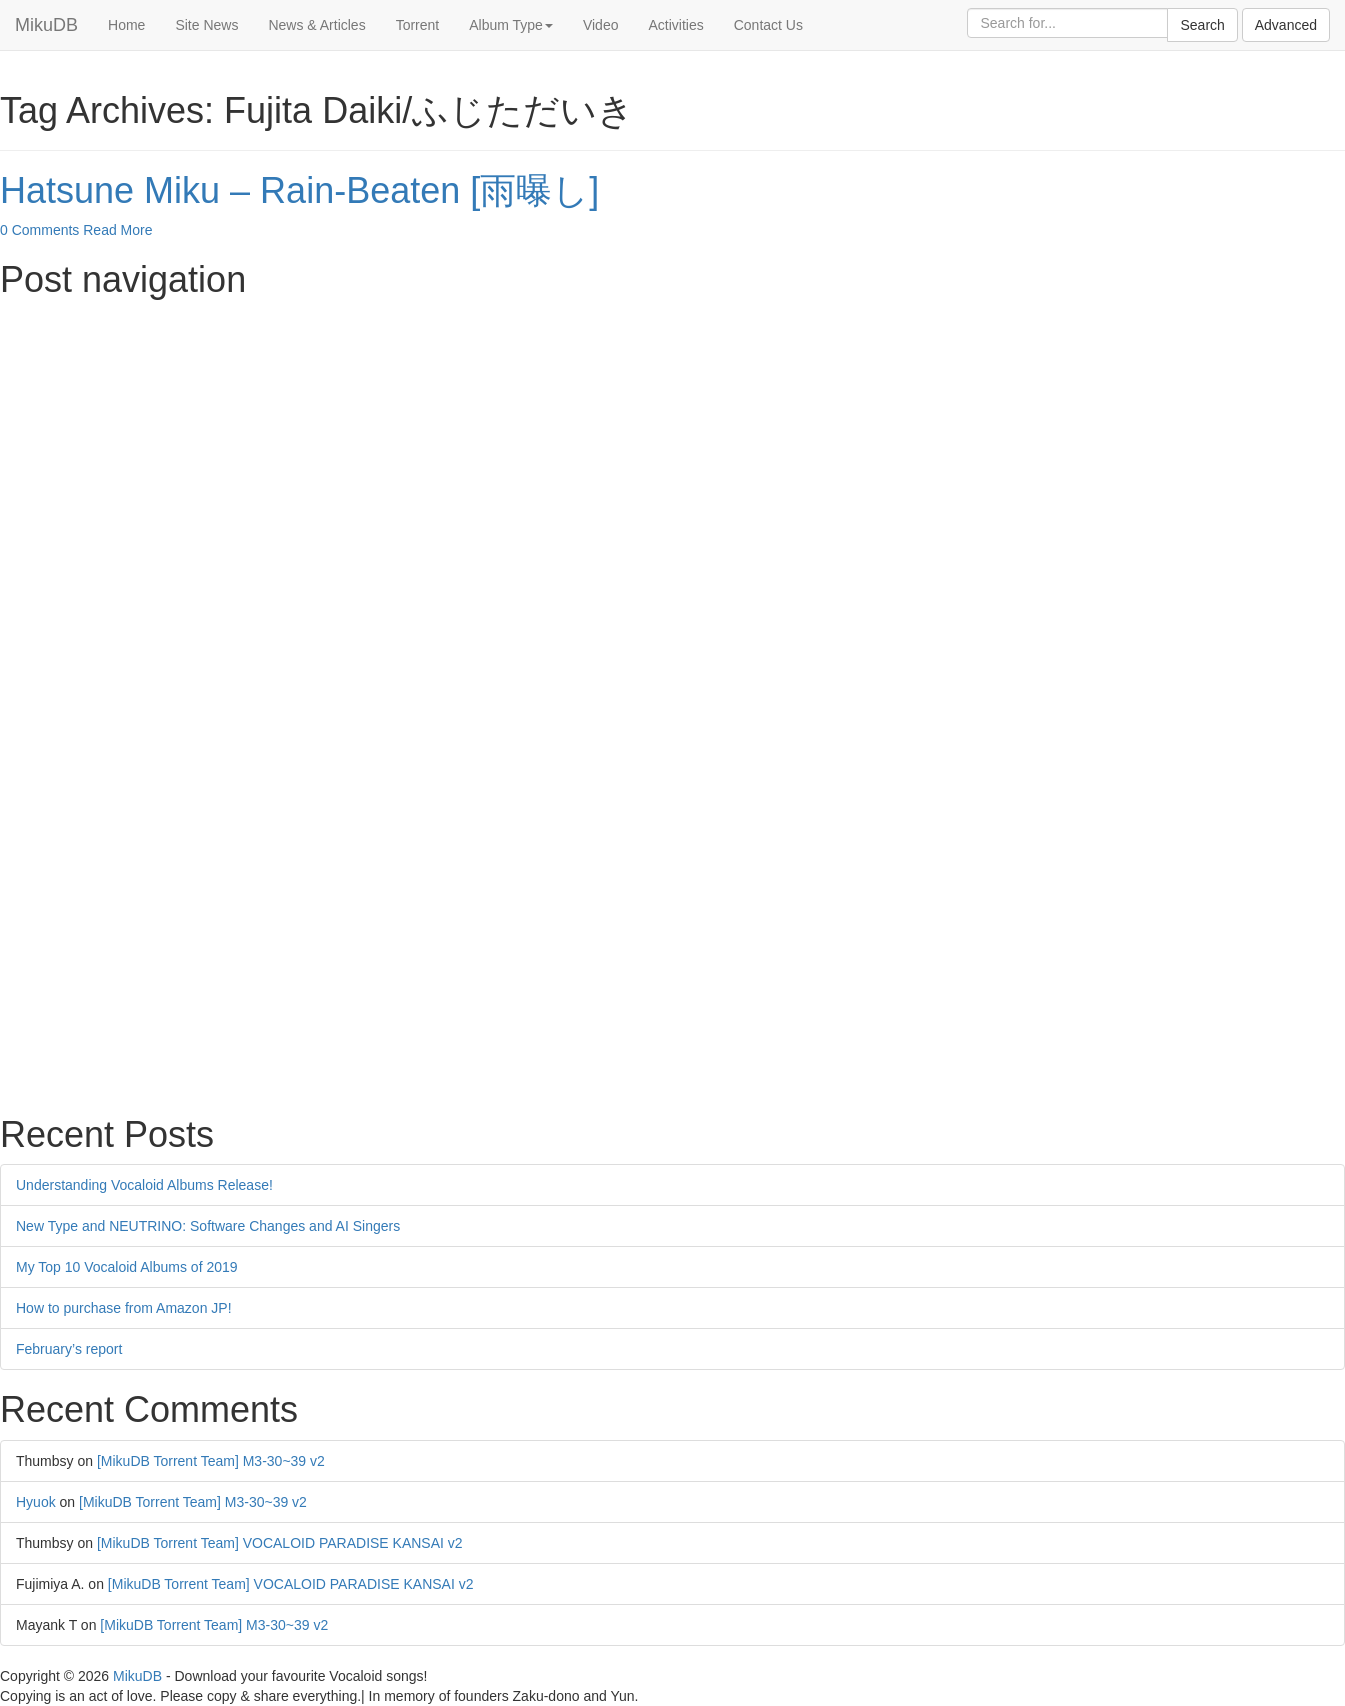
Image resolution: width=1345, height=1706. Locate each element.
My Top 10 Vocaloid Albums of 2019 (127, 1267)
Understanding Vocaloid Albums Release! (144, 1185)
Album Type (511, 25)
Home (126, 25)
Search (1202, 25)
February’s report (69, 1349)
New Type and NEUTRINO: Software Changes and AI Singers (208, 1226)
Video (601, 25)
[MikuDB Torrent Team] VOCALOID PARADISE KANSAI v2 (280, 1543)
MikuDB (46, 25)
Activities (675, 25)
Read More (117, 230)
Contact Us (768, 25)
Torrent (418, 25)
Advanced (1286, 25)
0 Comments (39, 230)
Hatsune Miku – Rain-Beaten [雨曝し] (299, 190)
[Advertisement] (600, 450)
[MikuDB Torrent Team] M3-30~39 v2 (211, 1461)
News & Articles (316, 25)
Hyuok (36, 1502)
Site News (206, 25)
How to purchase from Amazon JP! (124, 1308)
